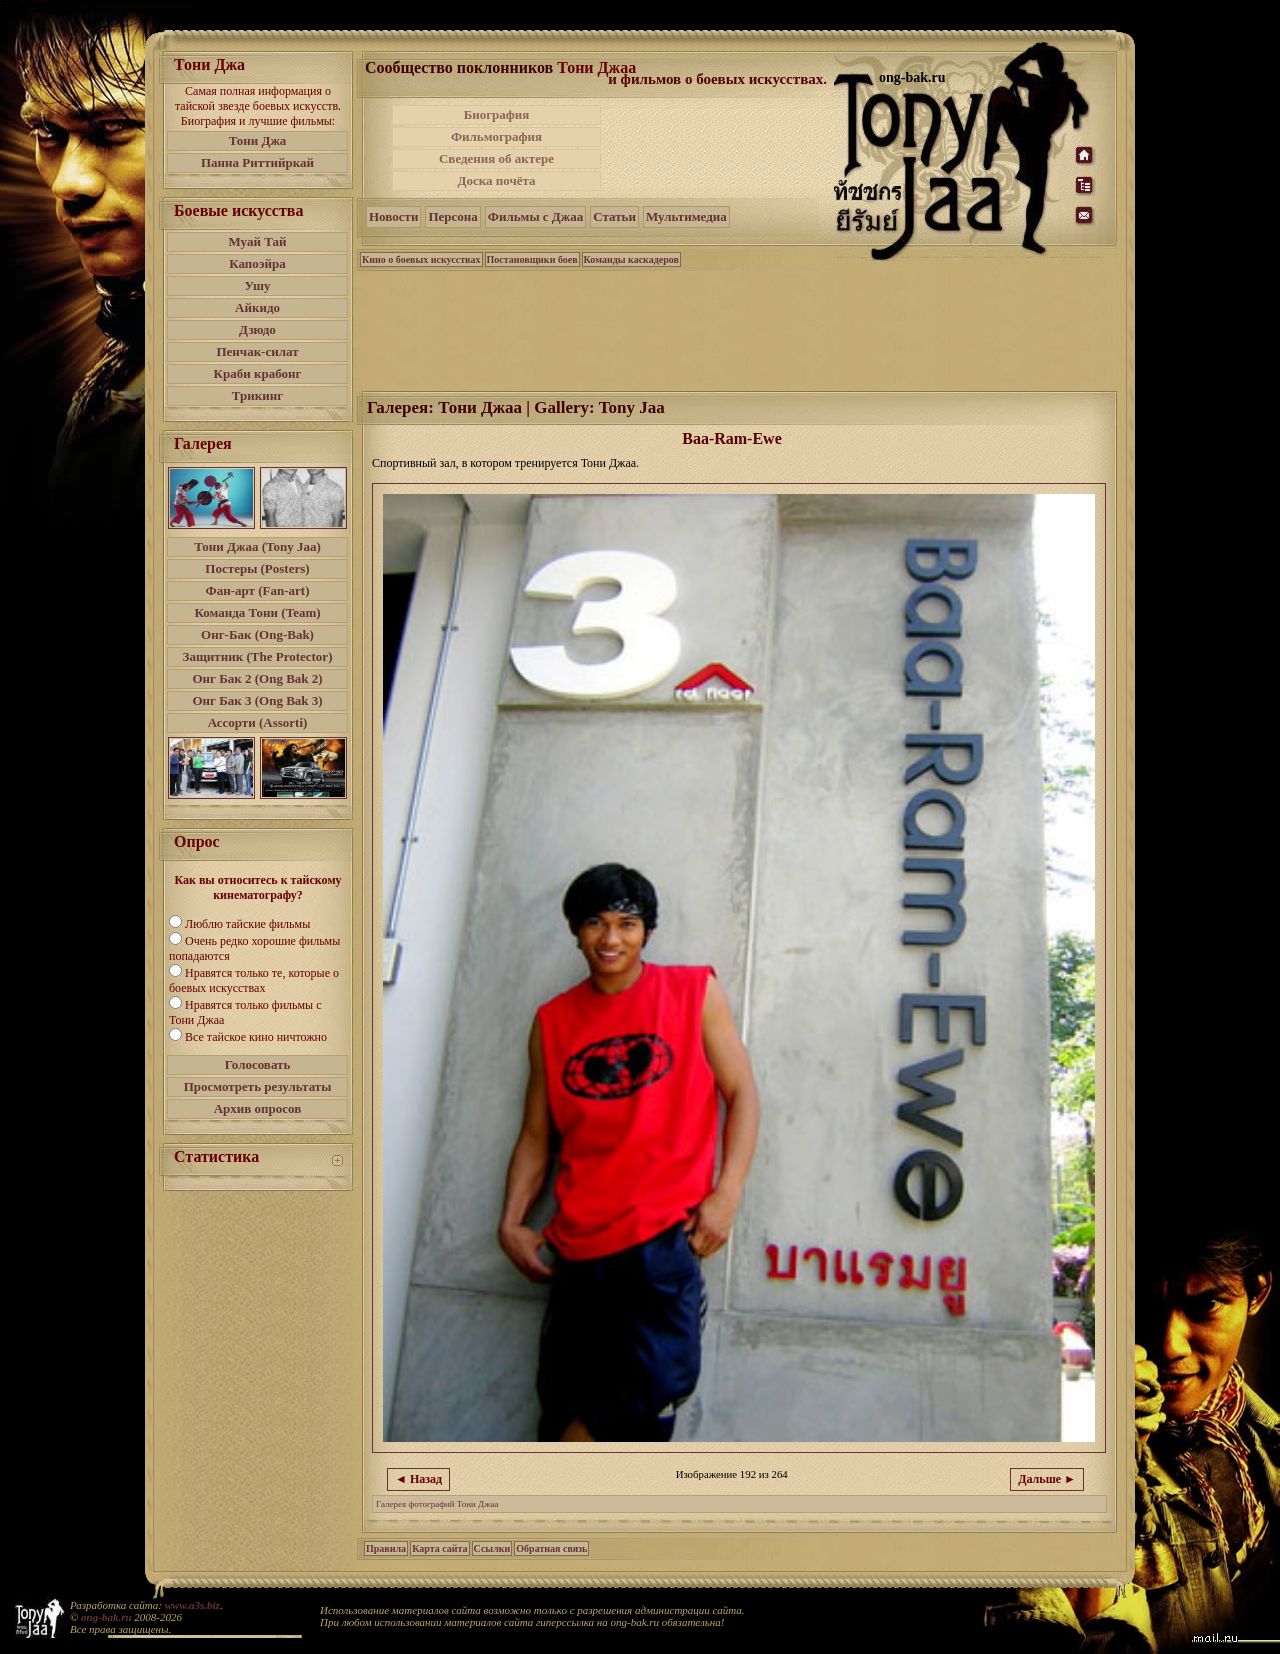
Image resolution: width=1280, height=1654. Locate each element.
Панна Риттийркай (257, 162)
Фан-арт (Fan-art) (258, 590)
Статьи (614, 216)
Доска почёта (496, 180)
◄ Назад (418, 1479)
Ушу (258, 285)
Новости (393, 216)
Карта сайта (439, 1548)
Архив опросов (258, 1108)
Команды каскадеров (631, 259)
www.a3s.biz (192, 1605)
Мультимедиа (686, 216)
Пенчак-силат (257, 351)
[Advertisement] (719, 148)
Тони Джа (258, 140)
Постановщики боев (532, 259)
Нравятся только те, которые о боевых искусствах (254, 980)
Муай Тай (257, 241)
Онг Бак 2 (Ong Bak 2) (257, 678)
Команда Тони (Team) (257, 612)
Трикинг (257, 395)
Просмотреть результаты (258, 1086)
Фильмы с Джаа (535, 216)
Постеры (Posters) (257, 568)
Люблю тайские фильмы (247, 924)
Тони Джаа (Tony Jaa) (257, 546)
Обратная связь (551, 1548)
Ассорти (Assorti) (258, 722)
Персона (452, 216)
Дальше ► (1047, 1479)
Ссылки (492, 1548)
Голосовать (258, 1064)
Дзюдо (257, 329)
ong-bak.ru (106, 1617)
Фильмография (496, 136)
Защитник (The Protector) (258, 656)
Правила (386, 1548)
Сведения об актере (496, 158)
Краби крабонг (258, 373)
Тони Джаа (596, 67)
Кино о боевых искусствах (421, 259)
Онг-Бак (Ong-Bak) (257, 634)
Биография (497, 114)
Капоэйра (257, 263)
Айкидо (257, 307)
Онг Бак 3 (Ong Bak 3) (257, 700)
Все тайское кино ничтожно (256, 1037)
